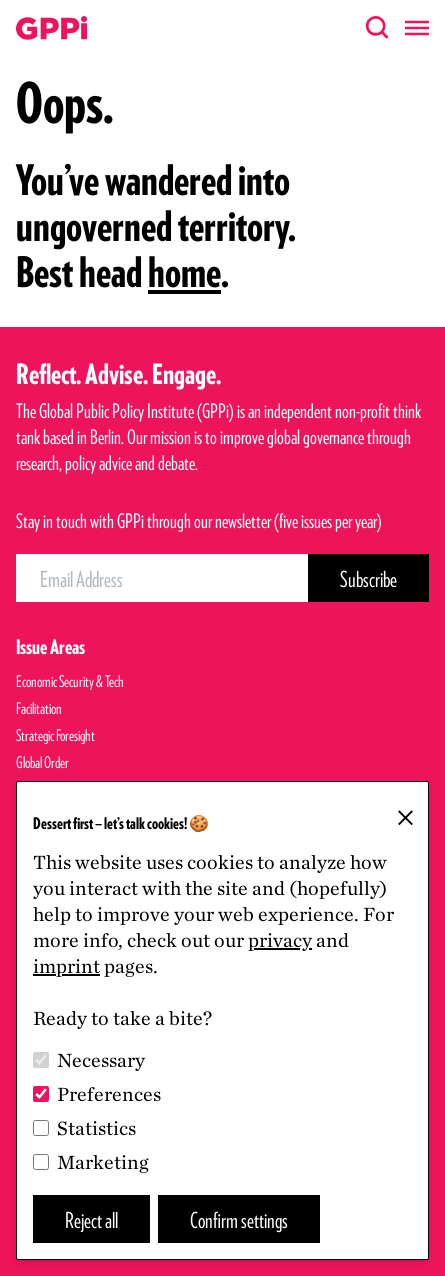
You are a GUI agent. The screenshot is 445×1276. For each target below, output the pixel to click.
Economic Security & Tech (70, 681)
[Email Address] (162, 578)
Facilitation (39, 708)
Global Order (42, 762)
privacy (280, 940)
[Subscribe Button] (368, 578)
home (184, 272)
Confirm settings (239, 1219)
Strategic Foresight (55, 735)
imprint (66, 966)
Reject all (91, 1219)
